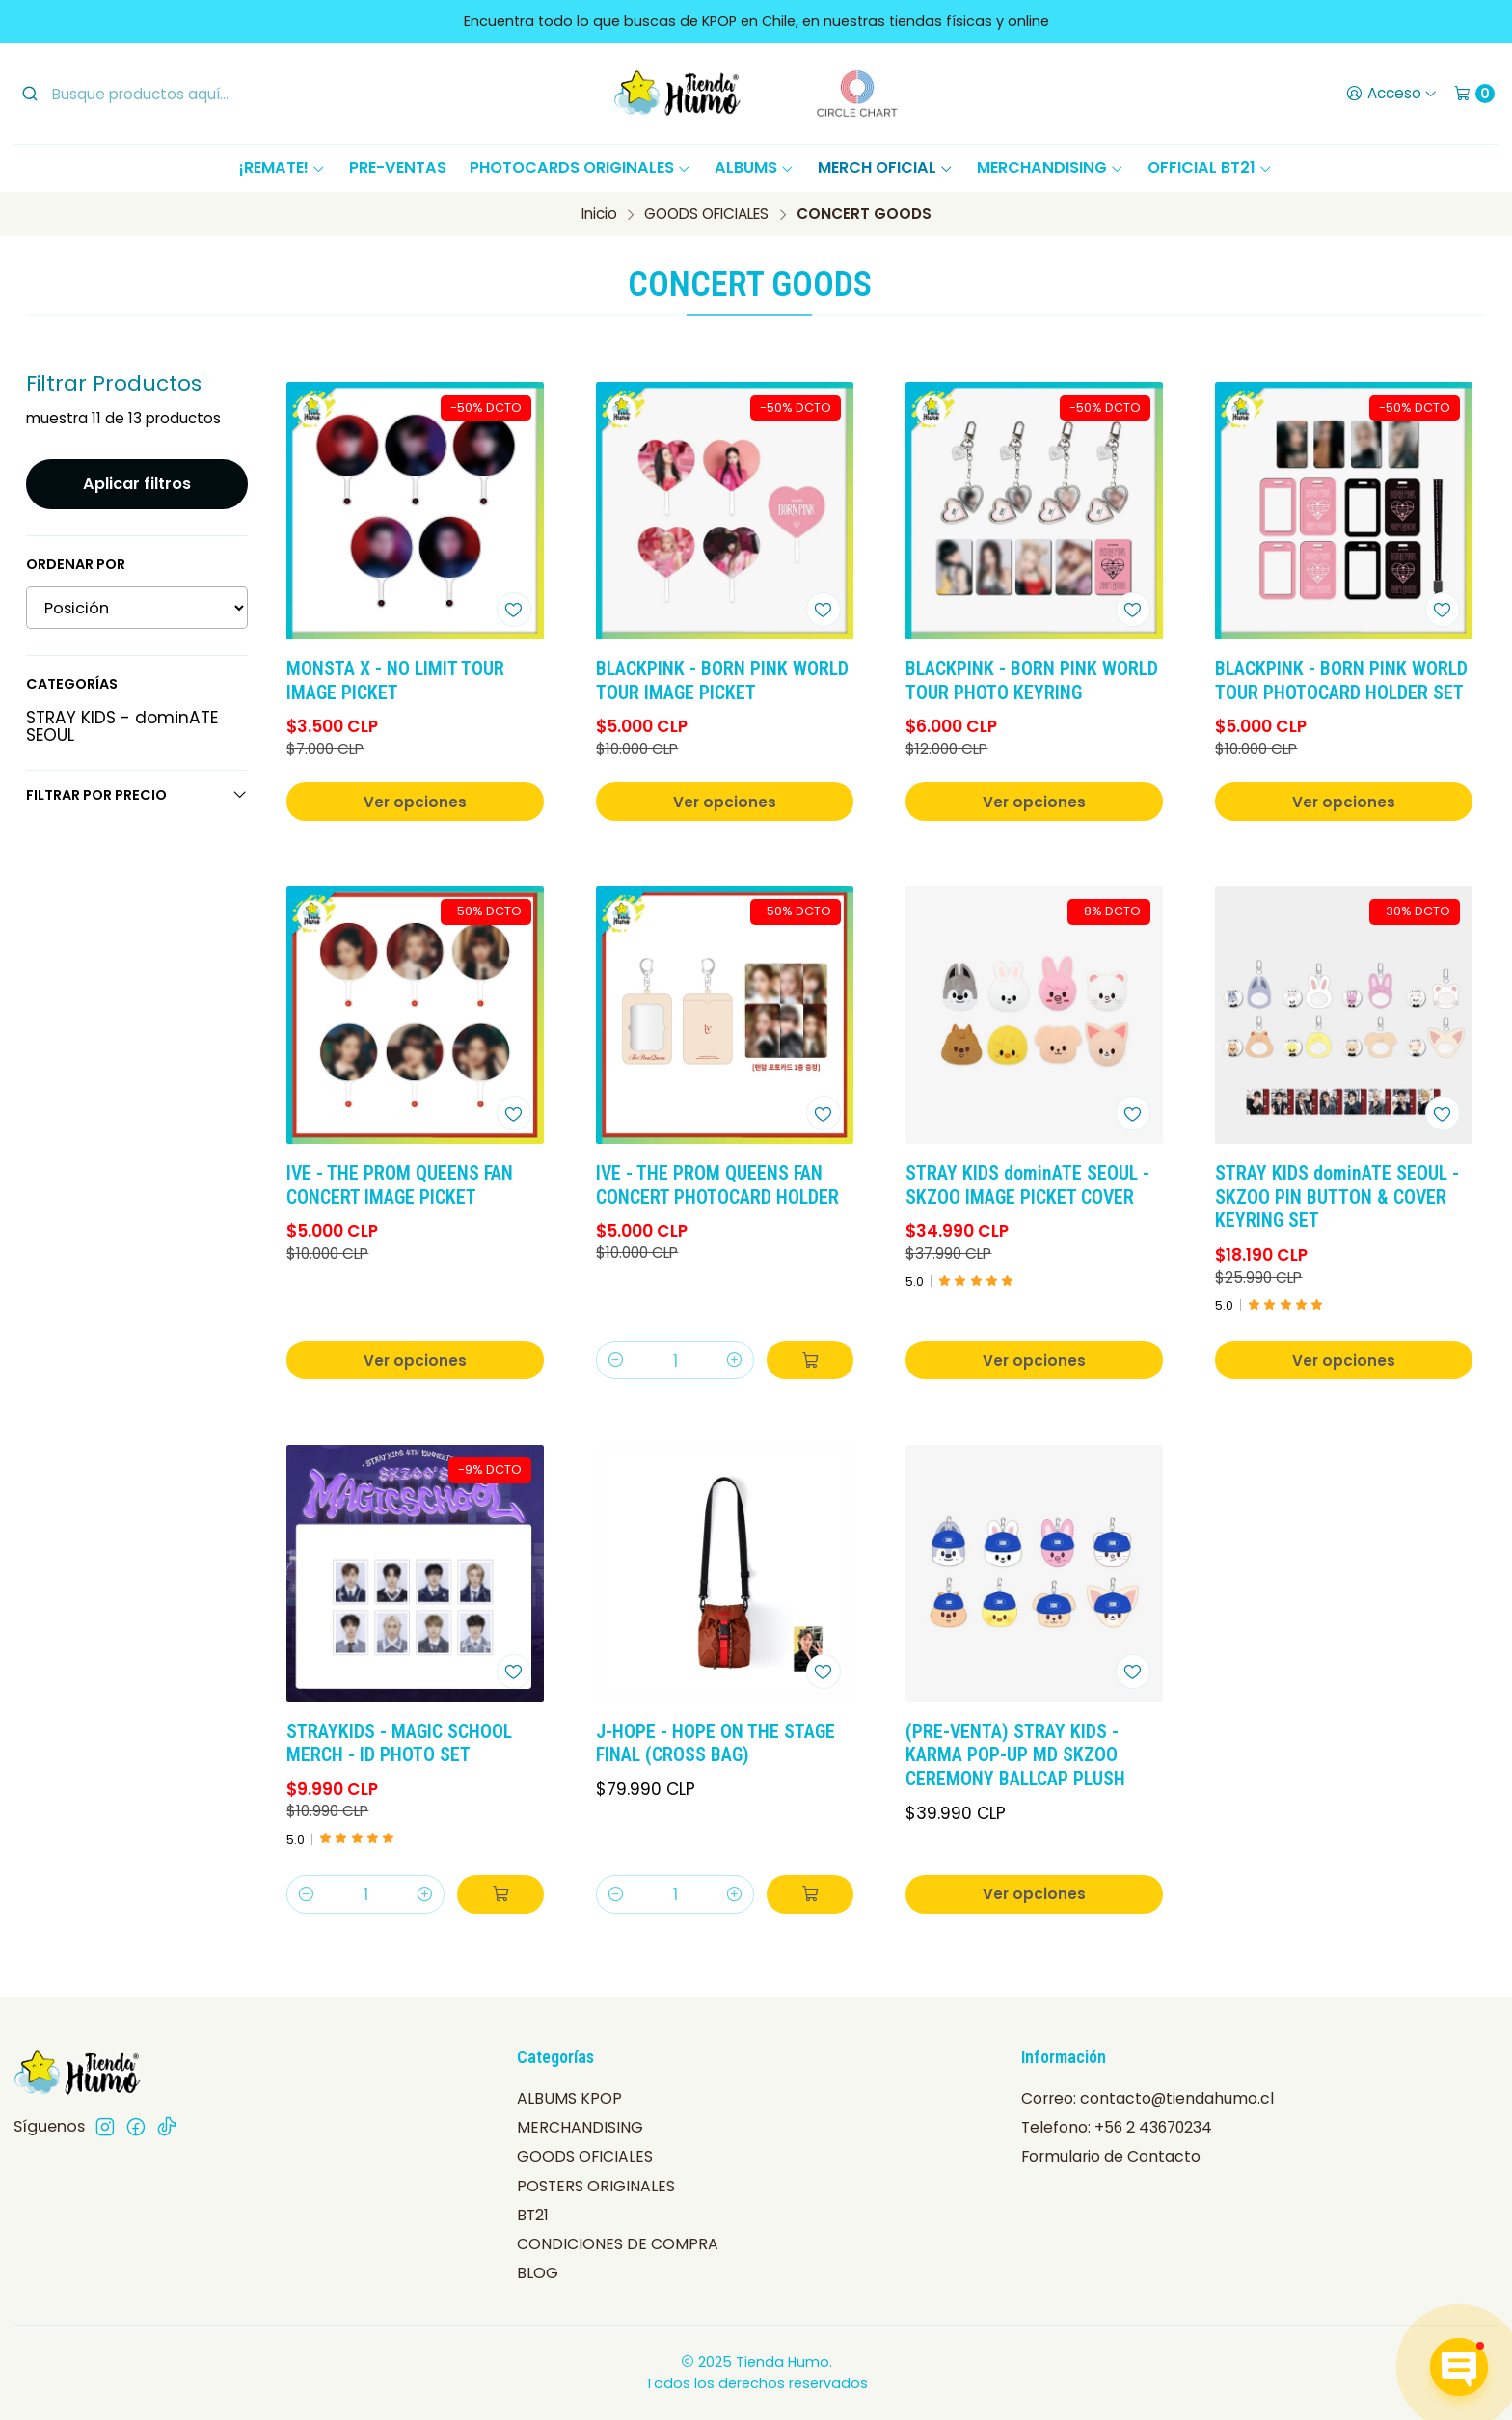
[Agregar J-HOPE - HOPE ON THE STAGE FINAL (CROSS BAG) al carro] (810, 1894)
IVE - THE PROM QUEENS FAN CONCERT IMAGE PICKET (399, 1185)
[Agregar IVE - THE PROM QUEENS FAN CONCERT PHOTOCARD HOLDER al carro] (810, 1360)
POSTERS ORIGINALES (596, 2186)
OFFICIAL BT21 (1210, 167)
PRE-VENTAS (397, 167)
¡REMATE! (282, 167)
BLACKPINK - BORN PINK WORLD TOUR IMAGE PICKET (722, 681)
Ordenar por (75, 564)
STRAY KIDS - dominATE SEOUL (122, 726)
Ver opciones (415, 802)
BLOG (537, 2273)
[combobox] (178, 93)
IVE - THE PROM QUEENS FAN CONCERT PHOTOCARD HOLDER (717, 1185)
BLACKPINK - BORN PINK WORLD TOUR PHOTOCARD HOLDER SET (1341, 681)
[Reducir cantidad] (615, 1360)
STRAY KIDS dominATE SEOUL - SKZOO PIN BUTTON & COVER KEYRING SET (1337, 1197)
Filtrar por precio (137, 794)
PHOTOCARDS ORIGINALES (580, 167)
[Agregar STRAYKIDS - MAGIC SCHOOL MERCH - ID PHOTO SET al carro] (500, 1894)
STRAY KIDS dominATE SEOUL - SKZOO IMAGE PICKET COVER (1027, 1185)
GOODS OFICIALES (706, 213)
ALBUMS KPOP (569, 2098)
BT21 (533, 2215)
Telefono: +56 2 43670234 (1116, 2127)
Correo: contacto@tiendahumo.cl (1147, 2098)
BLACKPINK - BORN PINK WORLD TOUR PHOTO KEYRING (1031, 681)
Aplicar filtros (137, 484)
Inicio (599, 213)
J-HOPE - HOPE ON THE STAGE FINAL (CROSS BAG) (715, 1744)
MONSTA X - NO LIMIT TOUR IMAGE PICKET (395, 681)
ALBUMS (755, 167)
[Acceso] (1391, 93)
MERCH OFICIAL (886, 167)
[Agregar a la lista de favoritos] (514, 609)
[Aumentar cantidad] (734, 1360)
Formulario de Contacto (1111, 2156)
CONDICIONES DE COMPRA (617, 2244)
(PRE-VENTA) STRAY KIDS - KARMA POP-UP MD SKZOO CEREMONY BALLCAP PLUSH (1015, 1756)
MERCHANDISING (1050, 167)
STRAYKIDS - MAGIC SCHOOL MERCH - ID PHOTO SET (399, 1744)
